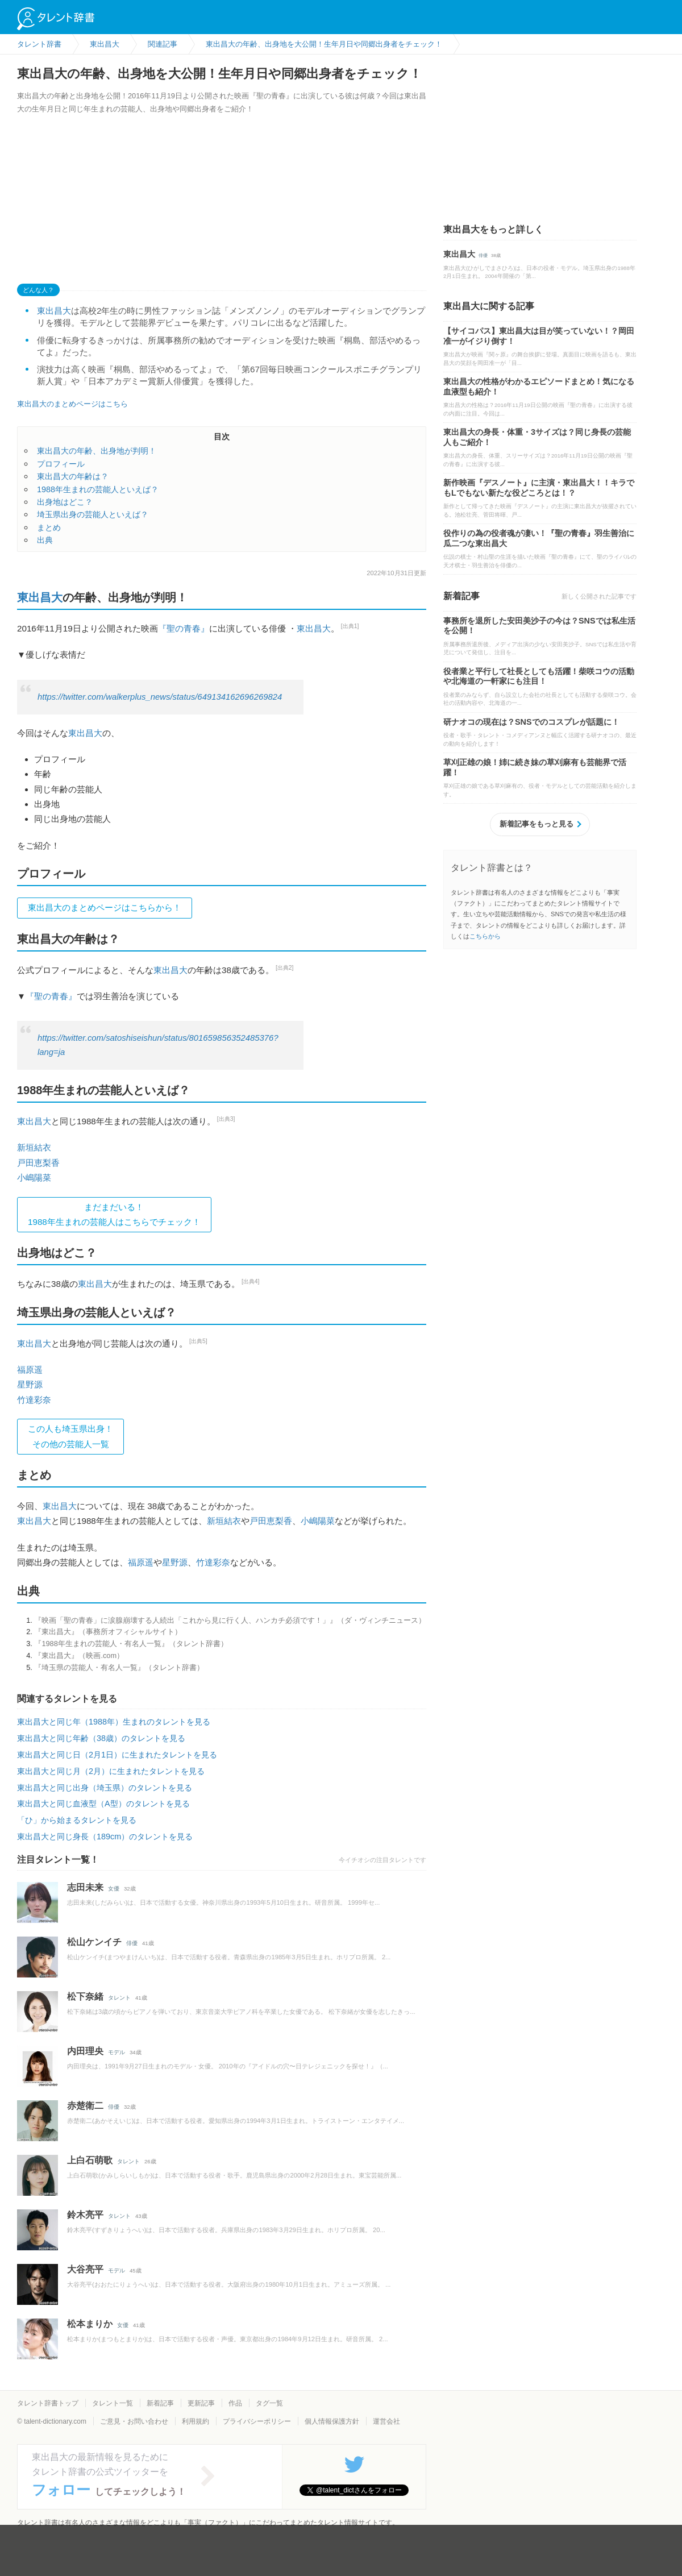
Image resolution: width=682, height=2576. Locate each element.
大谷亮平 (85, 2269)
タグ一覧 (269, 2403)
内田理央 (85, 2051)
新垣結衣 (34, 1147)
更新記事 (201, 2403)
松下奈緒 (85, 1996)
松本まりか (90, 2324)
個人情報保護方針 (332, 2421)
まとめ (49, 527)
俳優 (132, 1943)
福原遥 (30, 1369)
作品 (235, 2403)
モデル (116, 2052)
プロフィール (61, 463)
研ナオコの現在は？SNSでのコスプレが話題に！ (531, 721)
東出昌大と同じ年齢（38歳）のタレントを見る (101, 1738)
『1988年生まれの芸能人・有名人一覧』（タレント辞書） (130, 1643)
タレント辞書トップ (47, 2403)
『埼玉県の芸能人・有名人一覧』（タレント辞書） (119, 1667)
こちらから (485, 936)
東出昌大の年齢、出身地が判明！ (96, 450)
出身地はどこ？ (65, 501)
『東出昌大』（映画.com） (79, 1655)
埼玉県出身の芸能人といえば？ (92, 514)
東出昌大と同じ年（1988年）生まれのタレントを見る (113, 1721)
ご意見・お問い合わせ (134, 2421)
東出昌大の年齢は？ (73, 476)
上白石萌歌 (90, 2160)
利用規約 (195, 2421)
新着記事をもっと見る (536, 824)
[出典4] (251, 1281)
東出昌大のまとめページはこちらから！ (104, 907)
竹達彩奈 (34, 1400)
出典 (45, 540)
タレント (119, 1998)
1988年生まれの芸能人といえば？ (98, 489)
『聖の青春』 (183, 628)
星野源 (30, 1384)
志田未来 (85, 1887)
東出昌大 (54, 310)
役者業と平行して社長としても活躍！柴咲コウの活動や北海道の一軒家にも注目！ (538, 676)
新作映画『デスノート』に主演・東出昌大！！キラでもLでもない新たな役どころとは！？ (538, 487)
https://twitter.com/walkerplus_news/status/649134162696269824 (160, 696)
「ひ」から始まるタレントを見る (76, 1820)
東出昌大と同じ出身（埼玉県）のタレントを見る (104, 1787)
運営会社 (386, 2421)
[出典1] (350, 626)
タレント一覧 (112, 2403)
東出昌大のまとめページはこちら (72, 404)
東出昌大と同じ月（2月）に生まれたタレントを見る (111, 1771)
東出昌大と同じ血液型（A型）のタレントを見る (103, 1803)
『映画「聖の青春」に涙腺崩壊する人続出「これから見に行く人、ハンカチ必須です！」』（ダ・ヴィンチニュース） (230, 1620)
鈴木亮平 (85, 2215)
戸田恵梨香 (38, 1162)
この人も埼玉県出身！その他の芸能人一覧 (70, 1436)
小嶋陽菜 (34, 1177)
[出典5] (198, 1341)
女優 (113, 1888)
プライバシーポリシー (257, 2421)
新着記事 (160, 2403)
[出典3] (226, 1119)
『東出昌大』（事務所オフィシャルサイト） (108, 1631)
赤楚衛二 (85, 2105)
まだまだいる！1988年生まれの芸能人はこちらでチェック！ (114, 1214)
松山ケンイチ (94, 1942)
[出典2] (285, 968)
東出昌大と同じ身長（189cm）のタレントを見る (105, 1836)
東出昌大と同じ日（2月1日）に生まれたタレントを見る (117, 1754)
